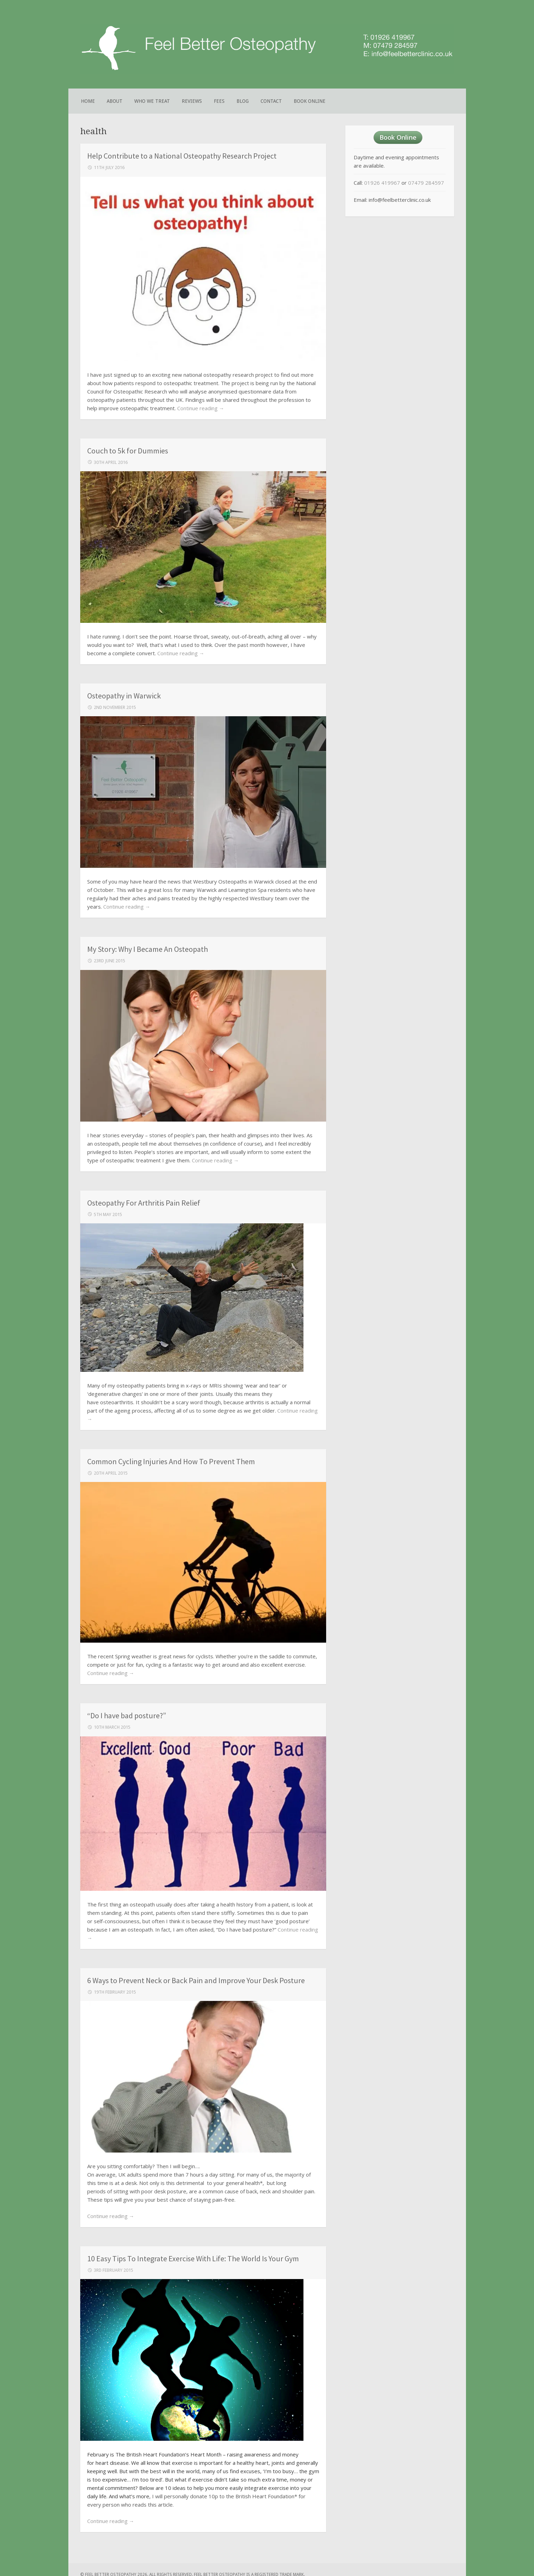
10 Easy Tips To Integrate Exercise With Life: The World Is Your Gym (193, 2258)
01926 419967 (382, 182)
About (114, 101)
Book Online (309, 101)
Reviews (192, 101)
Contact (271, 101)
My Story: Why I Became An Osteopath (147, 949)
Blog (242, 101)
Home (88, 101)
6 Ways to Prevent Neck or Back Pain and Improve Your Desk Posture (196, 1980)
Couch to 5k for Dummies (127, 451)
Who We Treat (152, 101)
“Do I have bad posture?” (126, 1715)
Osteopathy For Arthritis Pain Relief (143, 1203)
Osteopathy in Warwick (124, 696)
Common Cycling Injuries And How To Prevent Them (171, 1461)
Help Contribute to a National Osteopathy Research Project (182, 156)
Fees (219, 101)
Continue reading (200, 408)
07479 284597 (426, 182)
